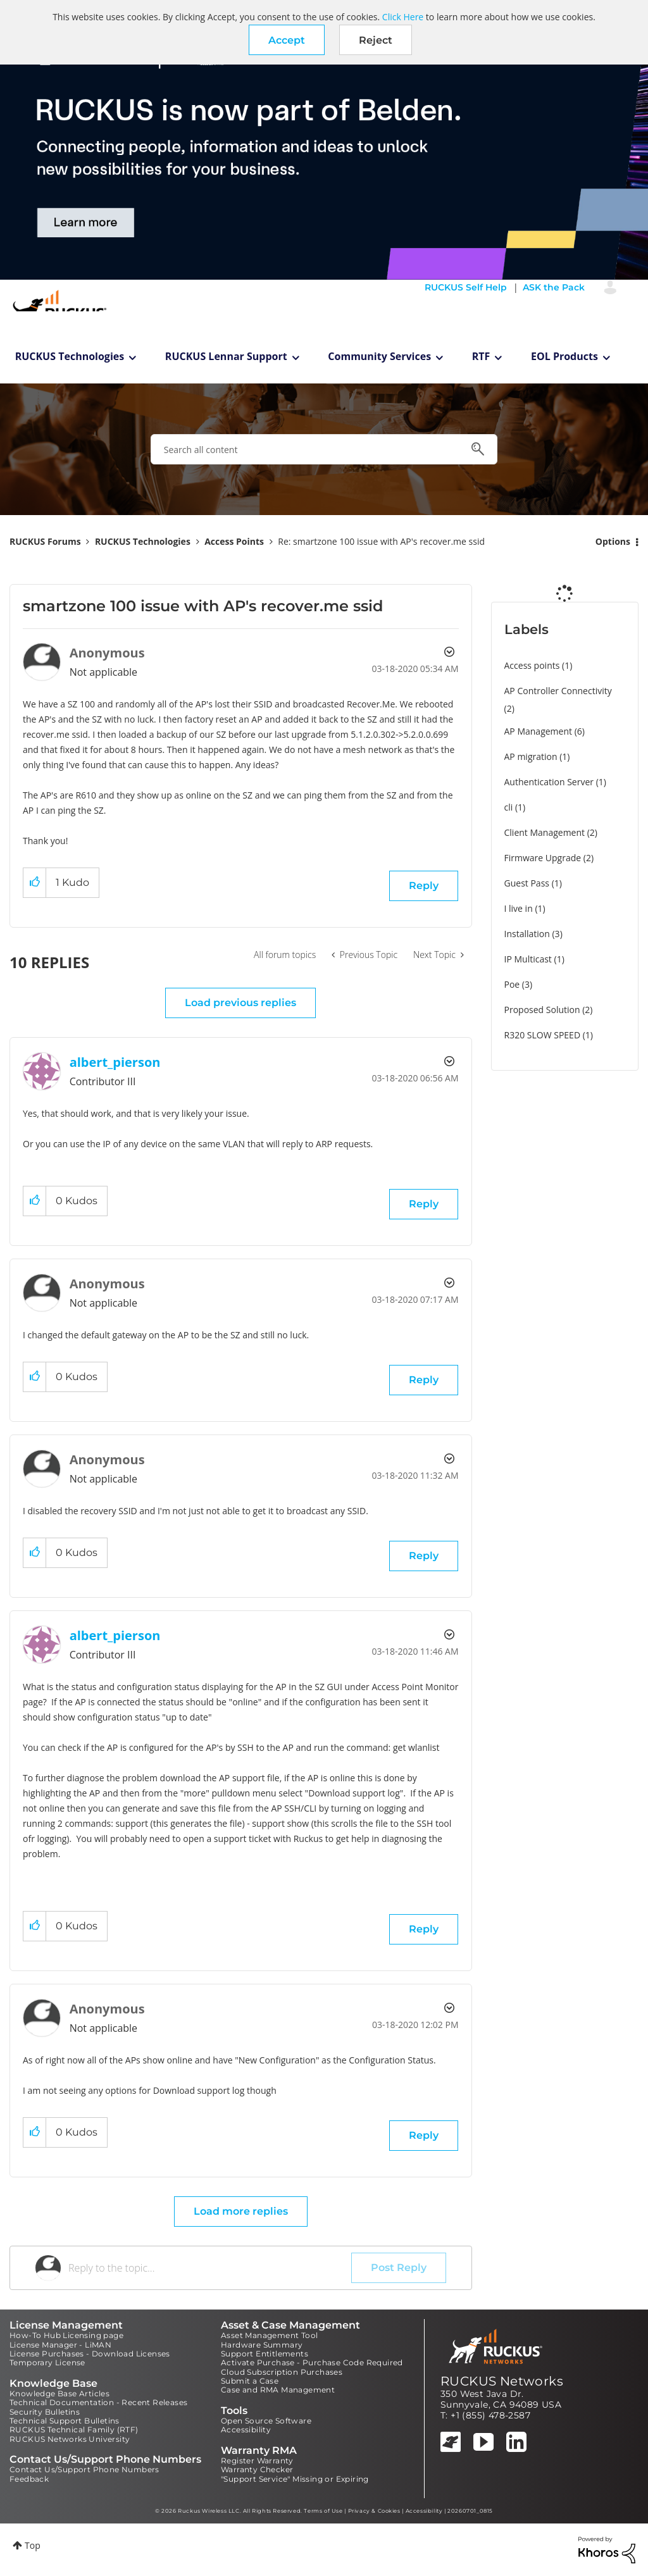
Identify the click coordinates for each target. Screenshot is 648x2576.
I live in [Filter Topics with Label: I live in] (518, 908)
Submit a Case (249, 2381)
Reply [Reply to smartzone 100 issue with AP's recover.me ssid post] (424, 886)
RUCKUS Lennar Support (226, 356)
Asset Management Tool (269, 2335)
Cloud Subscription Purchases (281, 2372)
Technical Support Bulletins (64, 2420)
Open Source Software (266, 2420)
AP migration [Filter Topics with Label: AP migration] (531, 756)
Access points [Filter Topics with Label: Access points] (532, 665)
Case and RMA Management (278, 2389)
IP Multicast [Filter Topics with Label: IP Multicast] (528, 959)
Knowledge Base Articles (59, 2393)
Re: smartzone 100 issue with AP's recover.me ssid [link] (381, 541)
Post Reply (399, 2268)
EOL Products (564, 356)
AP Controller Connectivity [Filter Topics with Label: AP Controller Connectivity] (558, 691)
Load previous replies (240, 1003)
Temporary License (47, 2362)
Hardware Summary (261, 2344)
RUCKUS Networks (501, 2381)
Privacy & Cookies (374, 2511)
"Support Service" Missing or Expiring (295, 2479)
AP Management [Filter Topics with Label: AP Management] (538, 731)
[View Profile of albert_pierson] (115, 1062)
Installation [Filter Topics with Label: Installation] (527, 934)
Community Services (379, 356)
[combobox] (324, 449)
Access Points (234, 541)
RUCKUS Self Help (466, 287)
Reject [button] (375, 40)
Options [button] (612, 541)
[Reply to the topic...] (209, 2267)
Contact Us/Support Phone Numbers (84, 2469)
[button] (287, 40)
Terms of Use (323, 2511)
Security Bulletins (44, 2412)
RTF (481, 356)
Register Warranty (257, 2460)
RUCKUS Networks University (69, 2439)
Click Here (402, 17)
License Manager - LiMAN (60, 2344)
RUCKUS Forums (45, 541)
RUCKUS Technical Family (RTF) (74, 2429)
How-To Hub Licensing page (66, 2335)
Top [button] (32, 2545)
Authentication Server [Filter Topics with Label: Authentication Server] (549, 782)
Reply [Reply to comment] (424, 1204)
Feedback (29, 2479)
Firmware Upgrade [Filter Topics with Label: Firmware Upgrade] (543, 858)
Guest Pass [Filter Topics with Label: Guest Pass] (526, 883)
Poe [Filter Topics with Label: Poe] (512, 984)
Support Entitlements (264, 2353)
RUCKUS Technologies (70, 356)
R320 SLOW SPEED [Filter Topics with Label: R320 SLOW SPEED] (542, 1035)
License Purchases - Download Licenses (89, 2353)
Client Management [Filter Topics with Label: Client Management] (544, 832)
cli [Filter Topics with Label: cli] (508, 807)
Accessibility (246, 2429)
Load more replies (241, 2211)
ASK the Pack (554, 287)
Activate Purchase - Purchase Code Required (312, 2362)
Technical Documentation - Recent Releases (98, 2402)
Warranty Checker (257, 2469)
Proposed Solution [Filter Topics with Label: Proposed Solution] (542, 1010)
